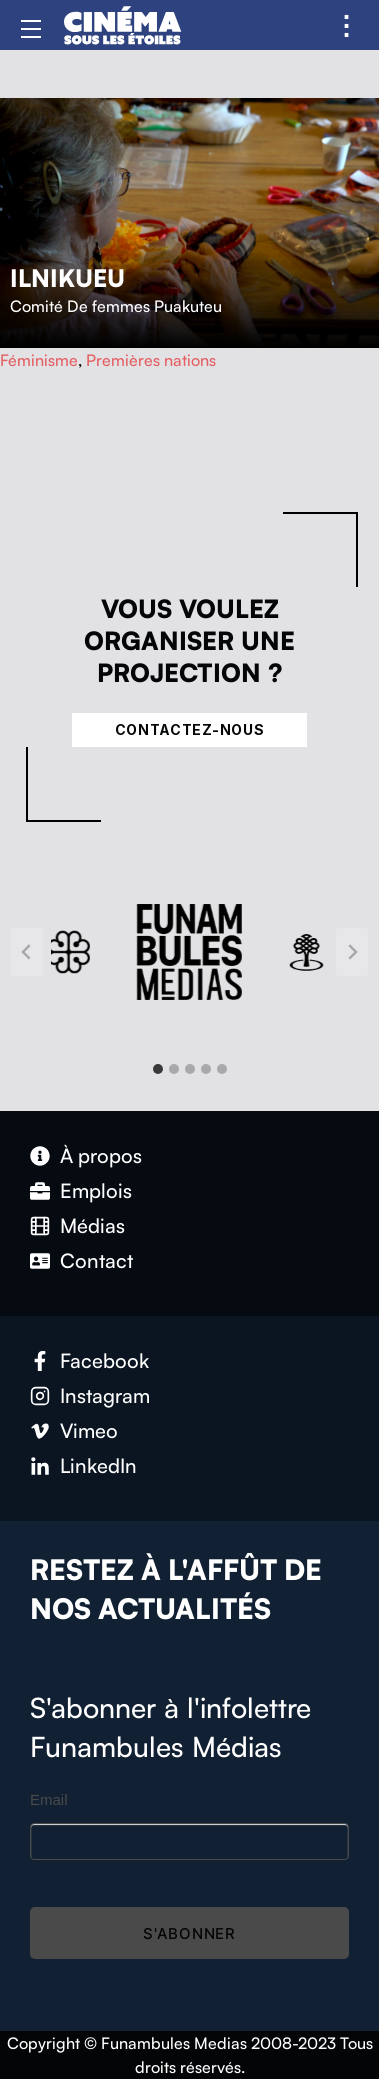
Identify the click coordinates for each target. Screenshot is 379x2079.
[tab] (158, 1069)
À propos (101, 1155)
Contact (96, 1260)
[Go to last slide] (27, 952)
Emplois (96, 1190)
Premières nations (151, 360)
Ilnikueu (67, 278)
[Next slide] (352, 952)
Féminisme (39, 360)
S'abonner (189, 1933)
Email (49, 1799)
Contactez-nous (190, 729)
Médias (92, 1225)
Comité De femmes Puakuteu (116, 306)
